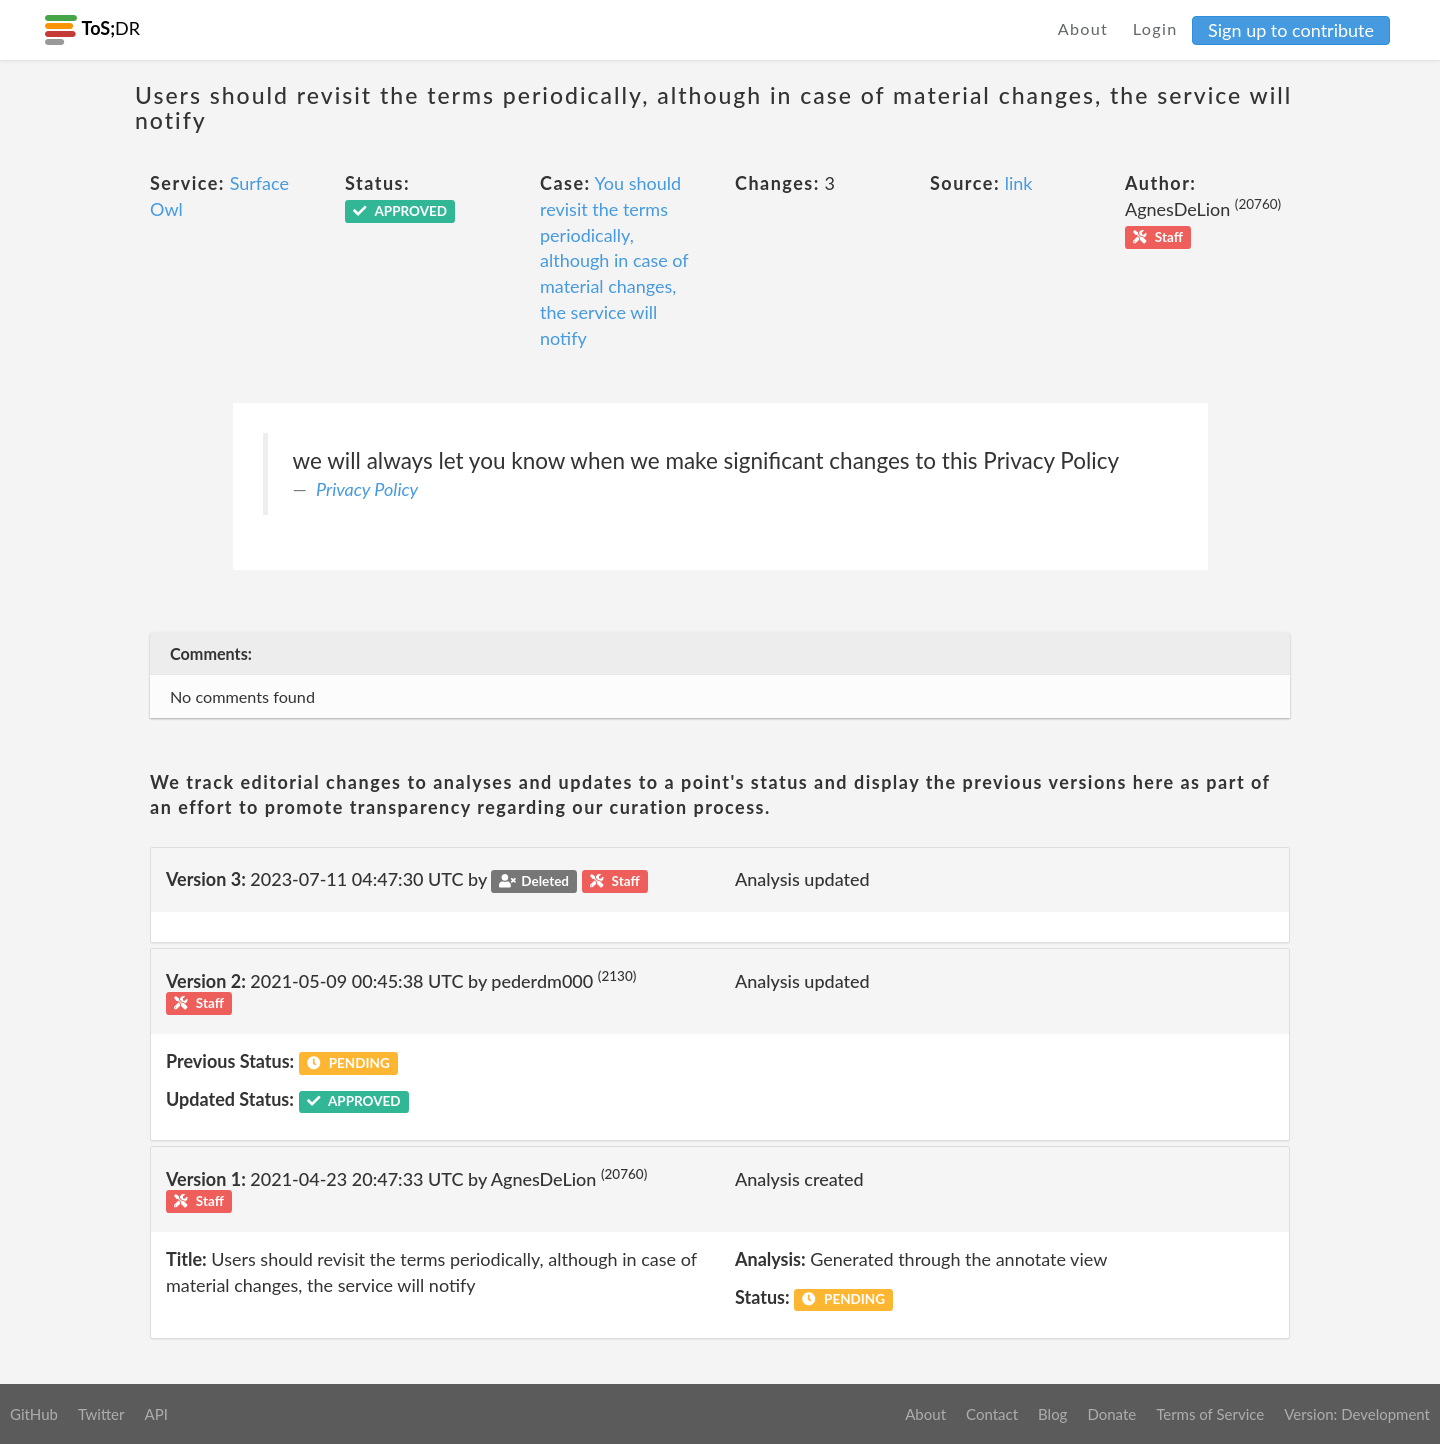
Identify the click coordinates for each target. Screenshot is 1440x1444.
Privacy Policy (367, 489)
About (1083, 28)
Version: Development (1357, 1414)
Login (1155, 28)
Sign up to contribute (1291, 30)
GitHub (34, 1414)
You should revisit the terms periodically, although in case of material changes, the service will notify (614, 260)
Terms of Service (1210, 1414)
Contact (992, 1414)
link (1019, 183)
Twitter (101, 1414)
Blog (1052, 1414)
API (155, 1414)
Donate (1111, 1414)
